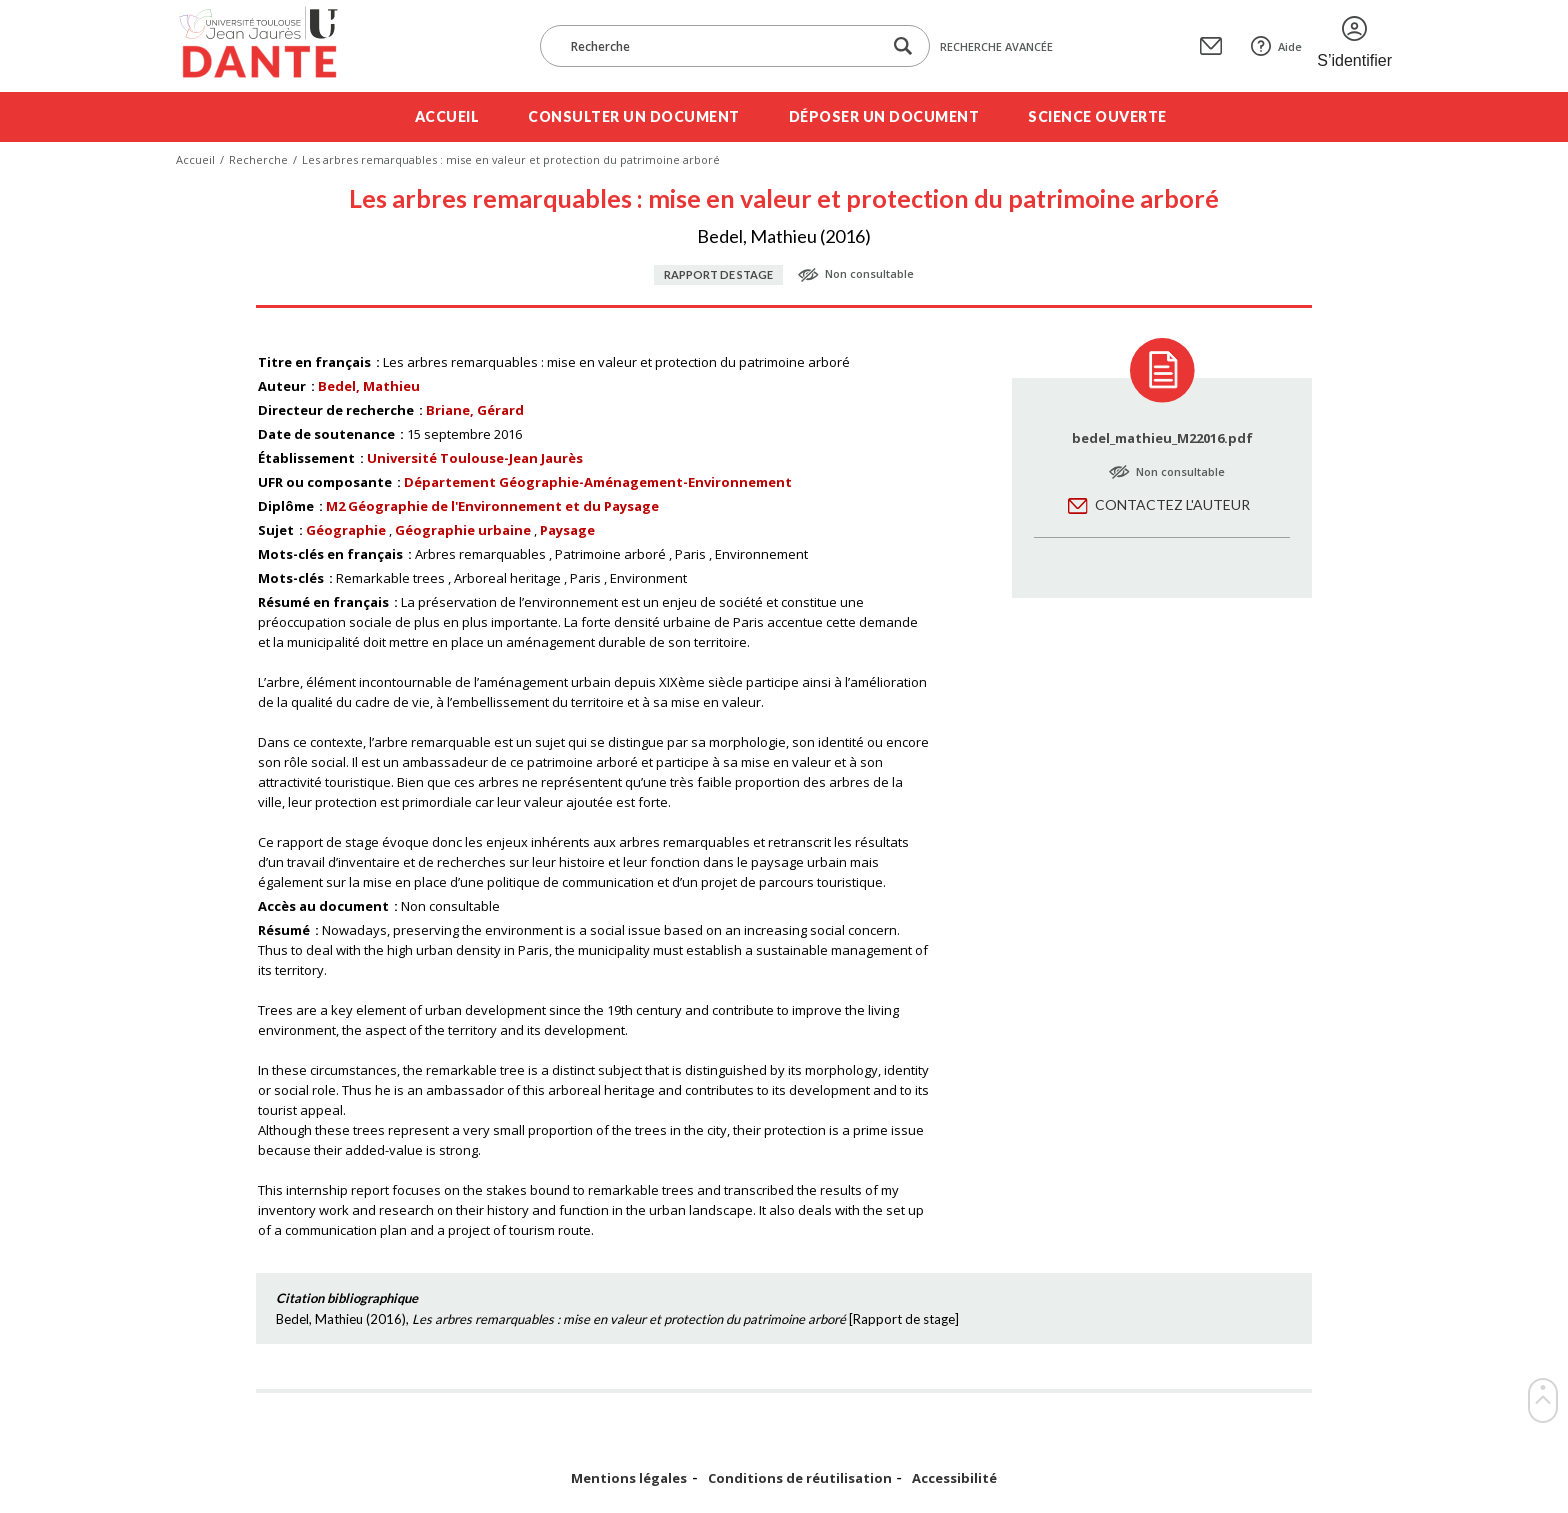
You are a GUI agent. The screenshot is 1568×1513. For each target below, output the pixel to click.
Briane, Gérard (475, 410)
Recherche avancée (996, 46)
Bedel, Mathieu (369, 386)
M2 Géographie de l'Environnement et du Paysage (492, 506)
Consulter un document (634, 116)
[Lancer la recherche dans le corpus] (903, 46)
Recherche (258, 159)
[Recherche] (721, 46)
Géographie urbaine (463, 530)
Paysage (567, 530)
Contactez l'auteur (1172, 504)
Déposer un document (884, 116)
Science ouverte (1097, 116)
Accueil (447, 116)
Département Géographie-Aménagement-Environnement (598, 482)
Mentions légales (629, 1478)
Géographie (346, 530)
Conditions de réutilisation (800, 1478)
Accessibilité (954, 1478)
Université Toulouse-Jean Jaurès (475, 458)
